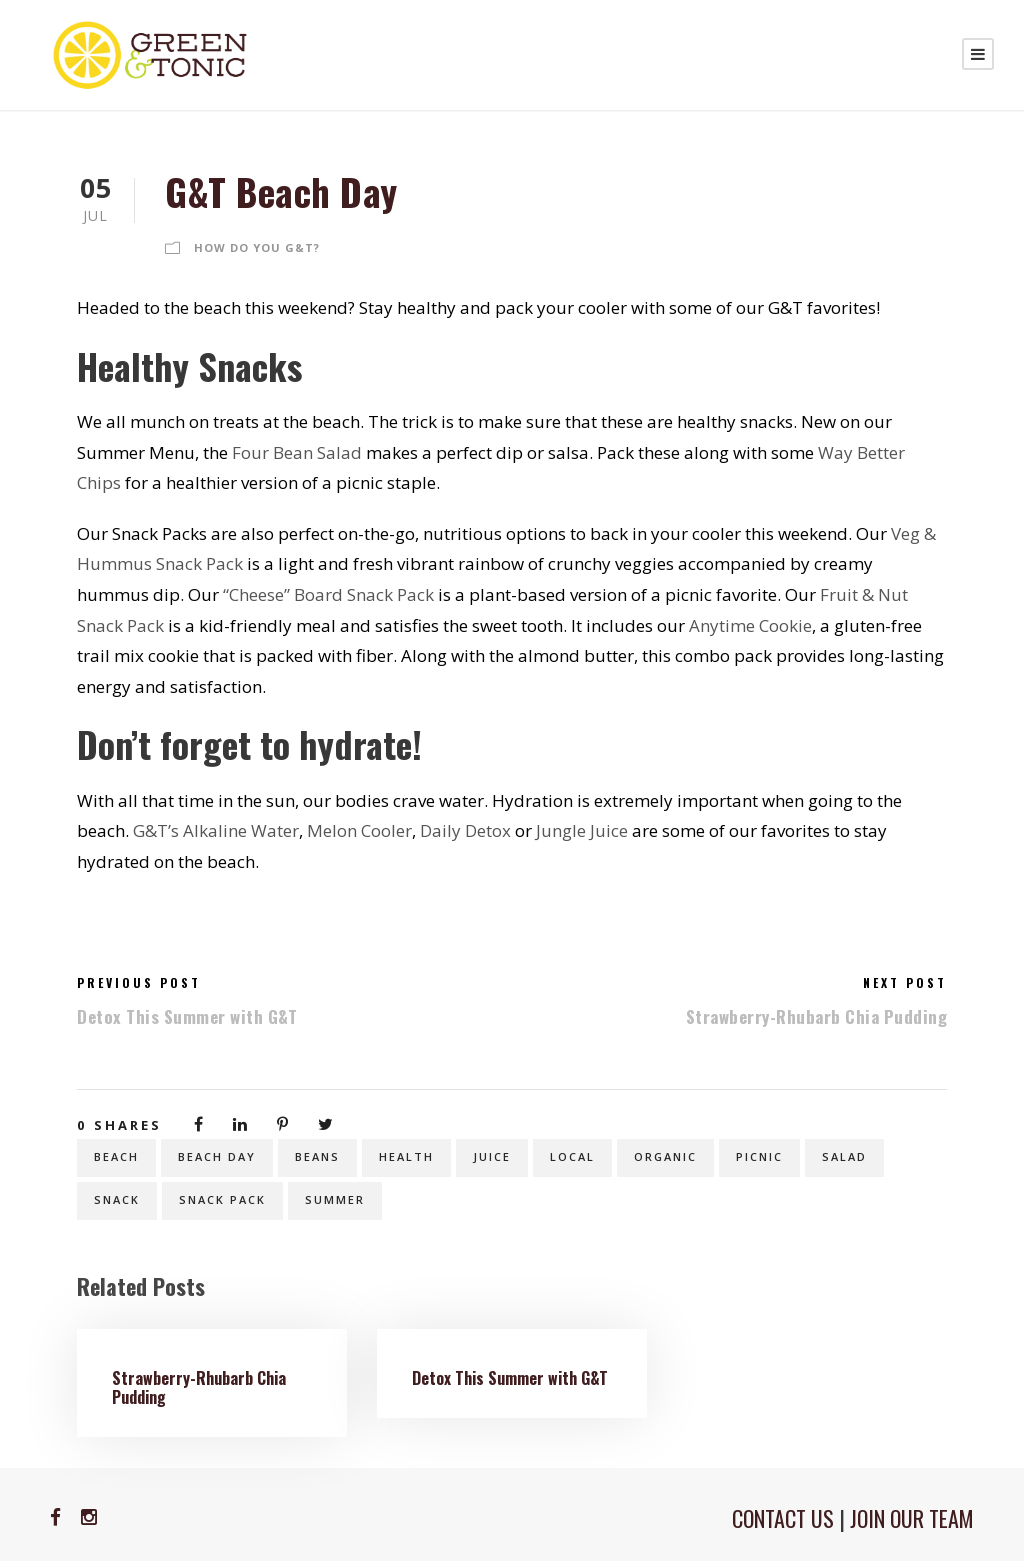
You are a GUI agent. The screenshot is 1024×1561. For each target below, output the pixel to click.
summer (335, 1199)
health (406, 1156)
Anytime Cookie (750, 625)
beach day (217, 1156)
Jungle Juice (582, 830)
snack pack (222, 1199)
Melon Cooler (359, 830)
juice (492, 1156)
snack (117, 1199)
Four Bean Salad (297, 452)
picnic (759, 1156)
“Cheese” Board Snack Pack (328, 594)
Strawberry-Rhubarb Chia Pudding (199, 1387)
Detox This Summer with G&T (510, 1378)
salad (844, 1156)
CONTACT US (783, 1518)
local (572, 1156)
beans (317, 1156)
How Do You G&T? (257, 247)
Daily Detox (465, 830)
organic (665, 1156)
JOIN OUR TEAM (912, 1518)
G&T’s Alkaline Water (216, 830)
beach (116, 1156)
